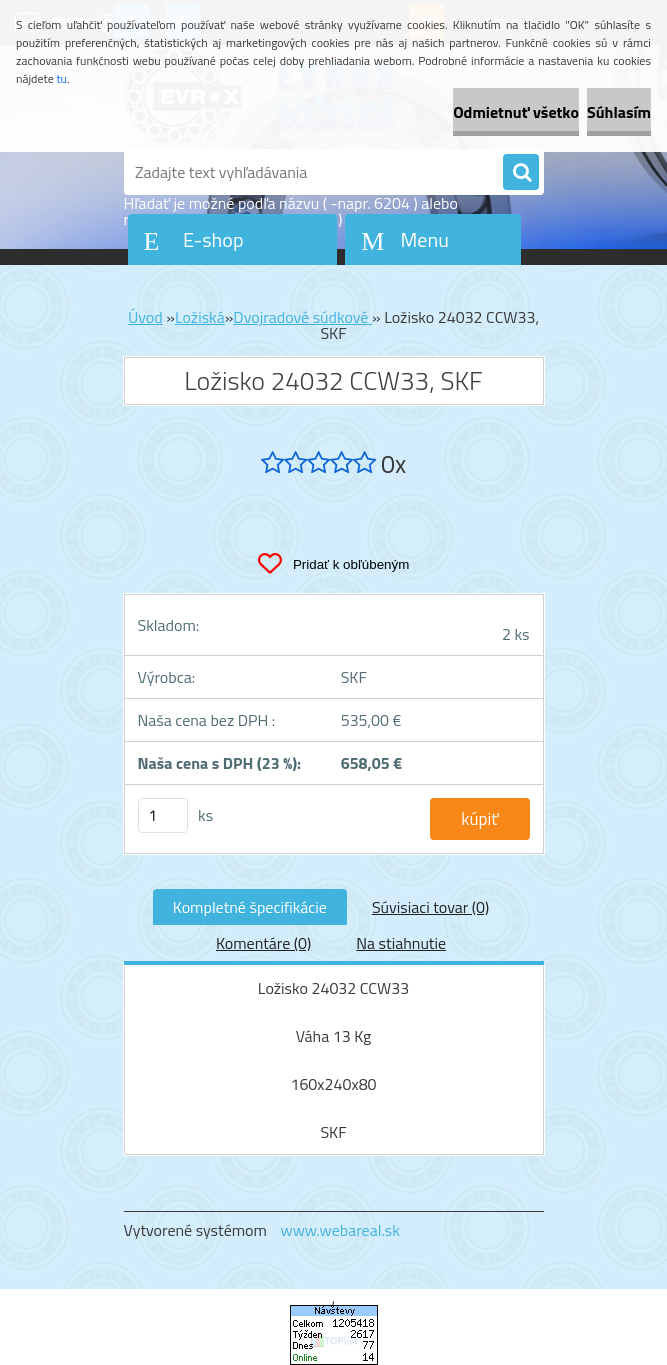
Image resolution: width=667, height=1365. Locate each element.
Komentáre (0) (263, 943)
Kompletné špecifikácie (250, 907)
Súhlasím (619, 112)
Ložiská (200, 317)
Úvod (145, 317)
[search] (521, 173)
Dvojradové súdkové (302, 317)
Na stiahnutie (401, 943)
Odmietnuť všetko (516, 112)
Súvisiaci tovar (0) (430, 907)
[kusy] (163, 815)
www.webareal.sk (340, 1230)
